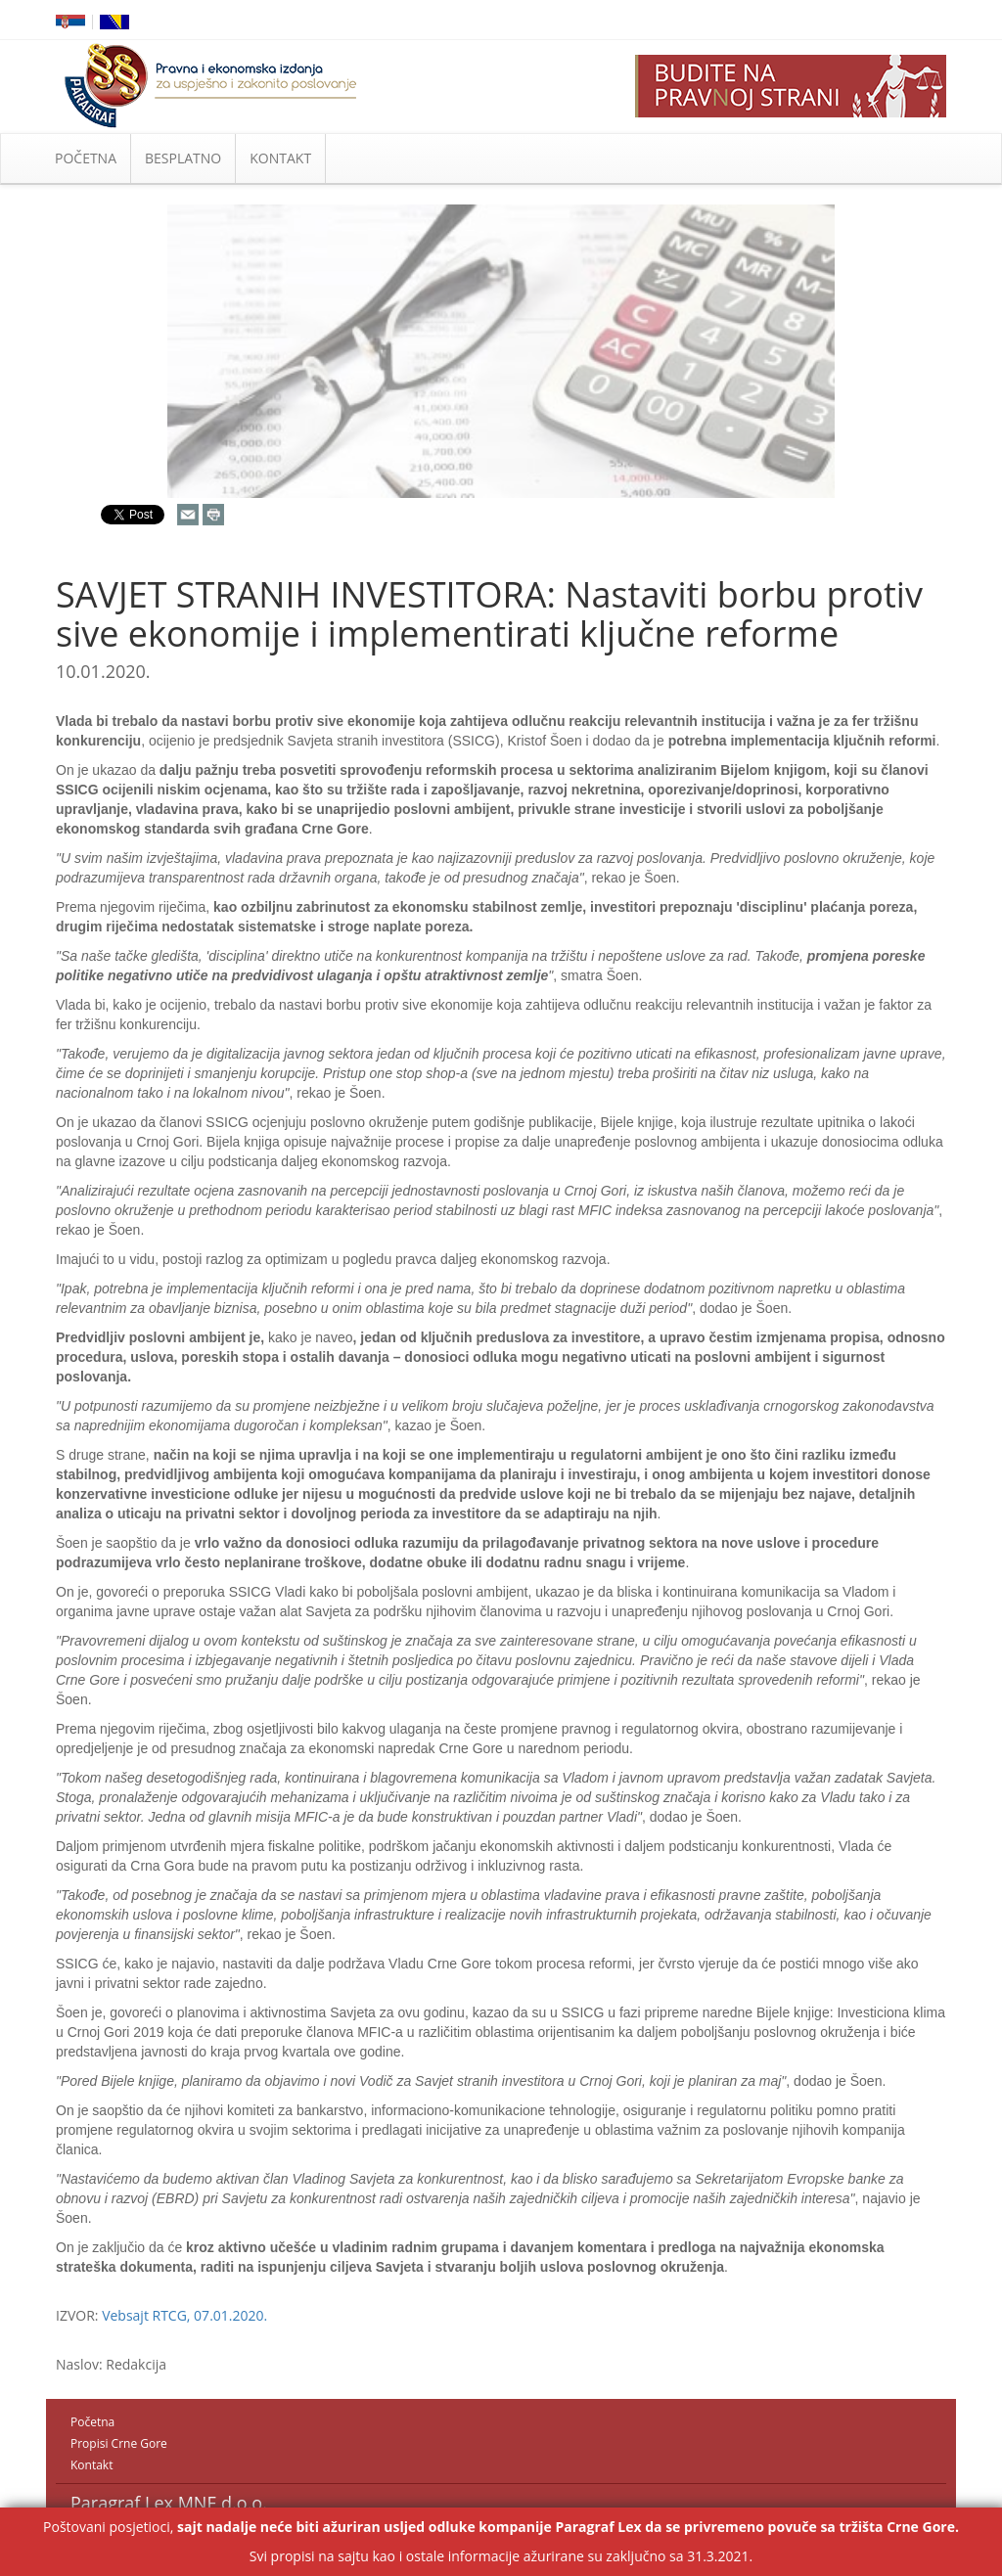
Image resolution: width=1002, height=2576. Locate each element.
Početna (92, 2422)
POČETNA (85, 158)
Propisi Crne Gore (118, 2443)
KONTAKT (280, 158)
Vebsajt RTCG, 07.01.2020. (184, 2315)
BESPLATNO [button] (183, 158)
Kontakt (91, 2465)
